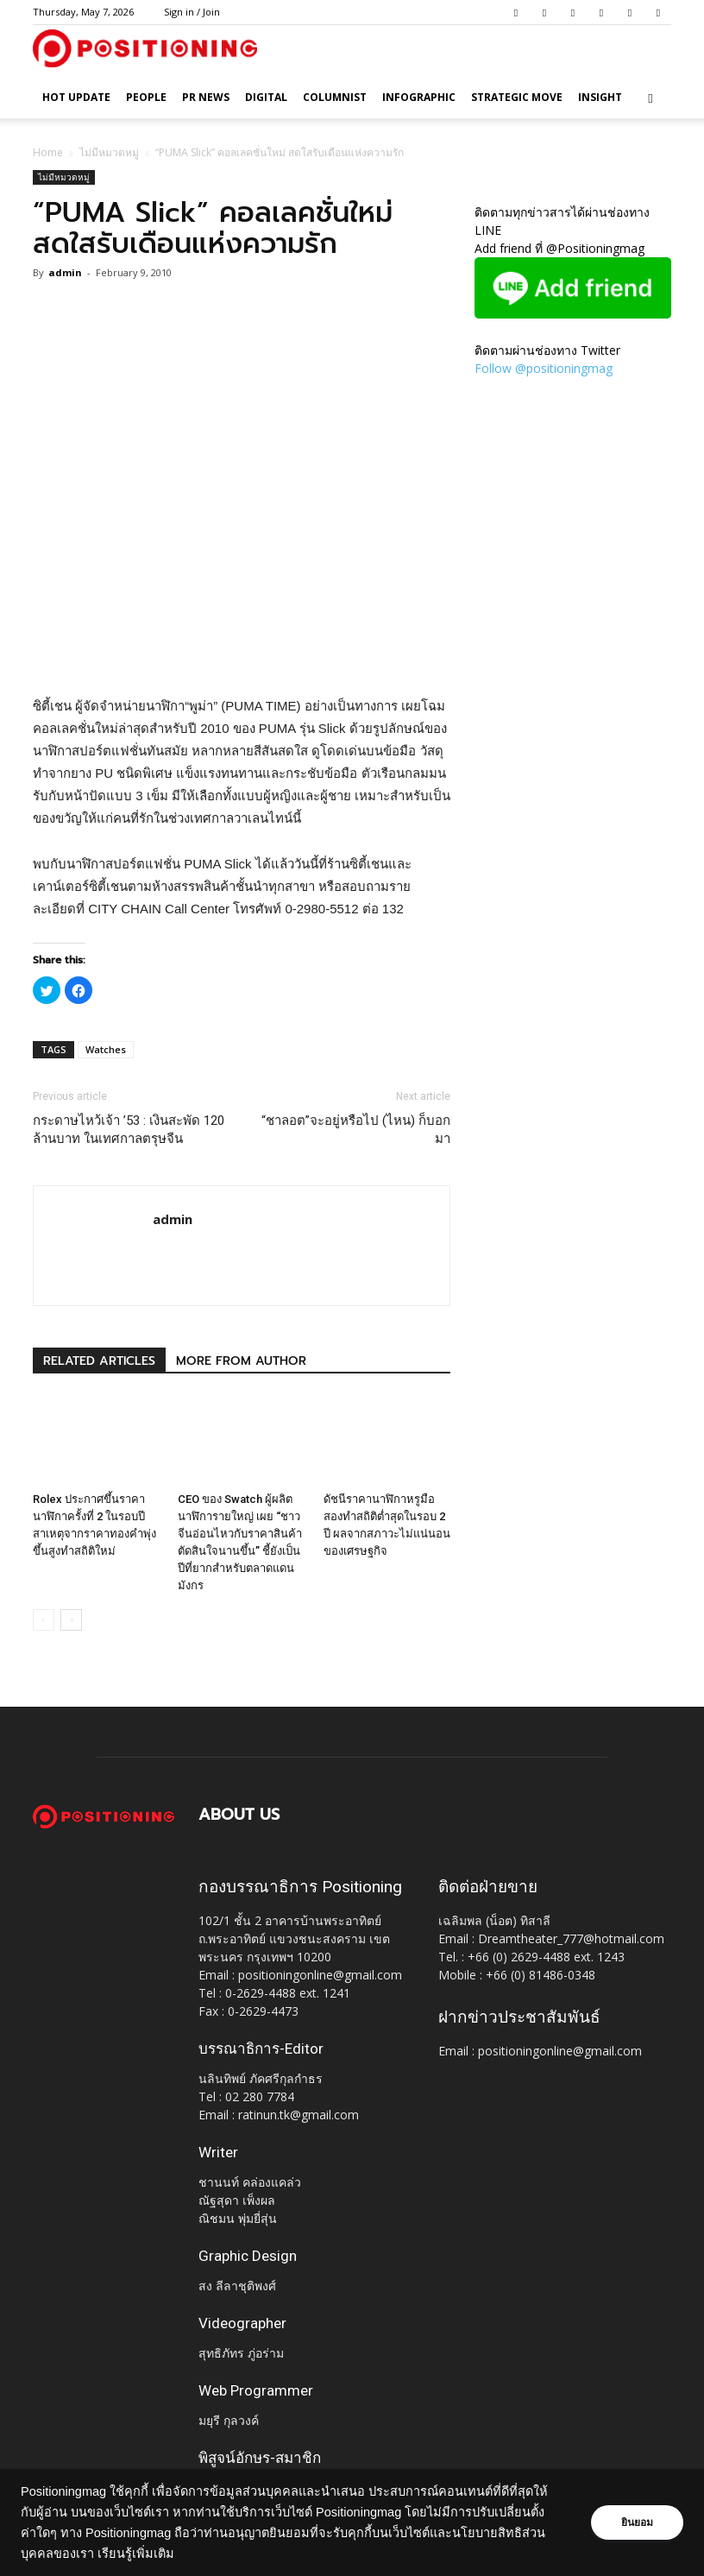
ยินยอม (636, 2522)
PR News (205, 97)
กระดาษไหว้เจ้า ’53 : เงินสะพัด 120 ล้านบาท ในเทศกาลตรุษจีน (128, 1129)
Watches (105, 1049)
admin (65, 272)
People (146, 97)
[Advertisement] (241, 651)
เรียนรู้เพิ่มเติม (135, 2553)
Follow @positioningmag (544, 368)
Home (48, 152)
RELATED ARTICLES (99, 1361)
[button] (650, 98)
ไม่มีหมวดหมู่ (109, 152)
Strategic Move (517, 97)
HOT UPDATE (76, 97)
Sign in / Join (192, 11)
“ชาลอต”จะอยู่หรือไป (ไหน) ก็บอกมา (355, 1129)
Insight (600, 97)
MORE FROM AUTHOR (241, 1361)
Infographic (419, 97)
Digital (266, 97)
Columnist (335, 97)
